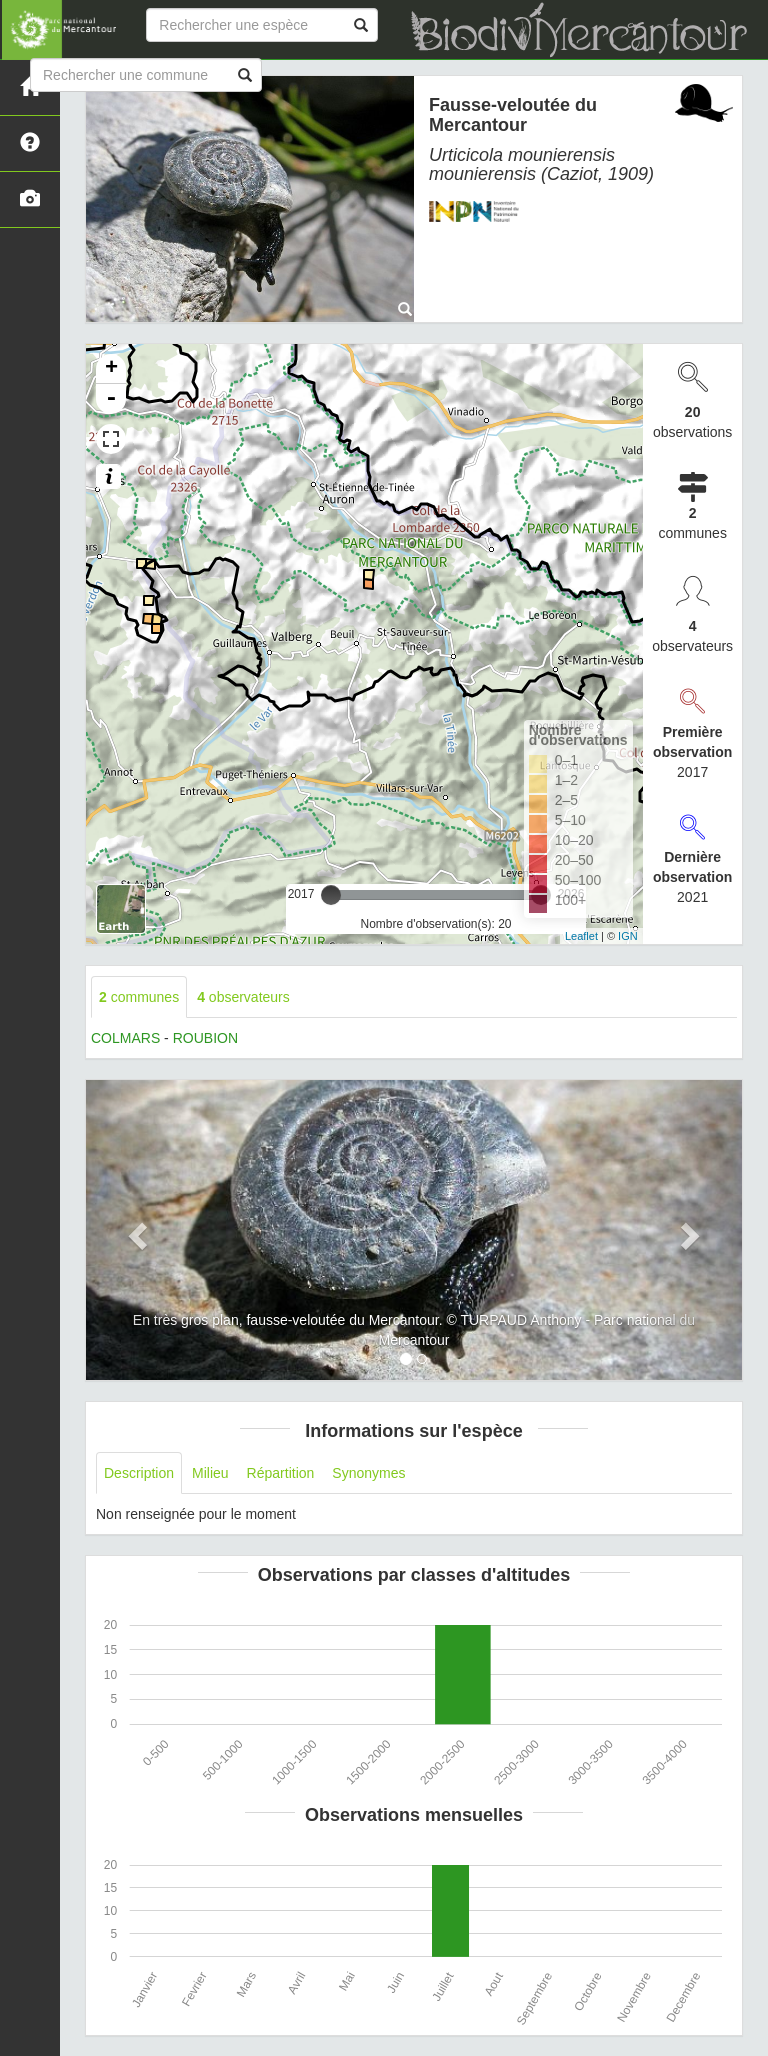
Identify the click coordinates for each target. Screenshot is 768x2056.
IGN (628, 936)
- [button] (111, 399)
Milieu (210, 1473)
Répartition (281, 1473)
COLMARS (125, 1038)
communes (139, 997)
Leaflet (581, 936)
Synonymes (368, 1473)
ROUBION (205, 1038)
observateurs (243, 997)
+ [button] (111, 369)
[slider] (331, 895)
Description (139, 1473)
